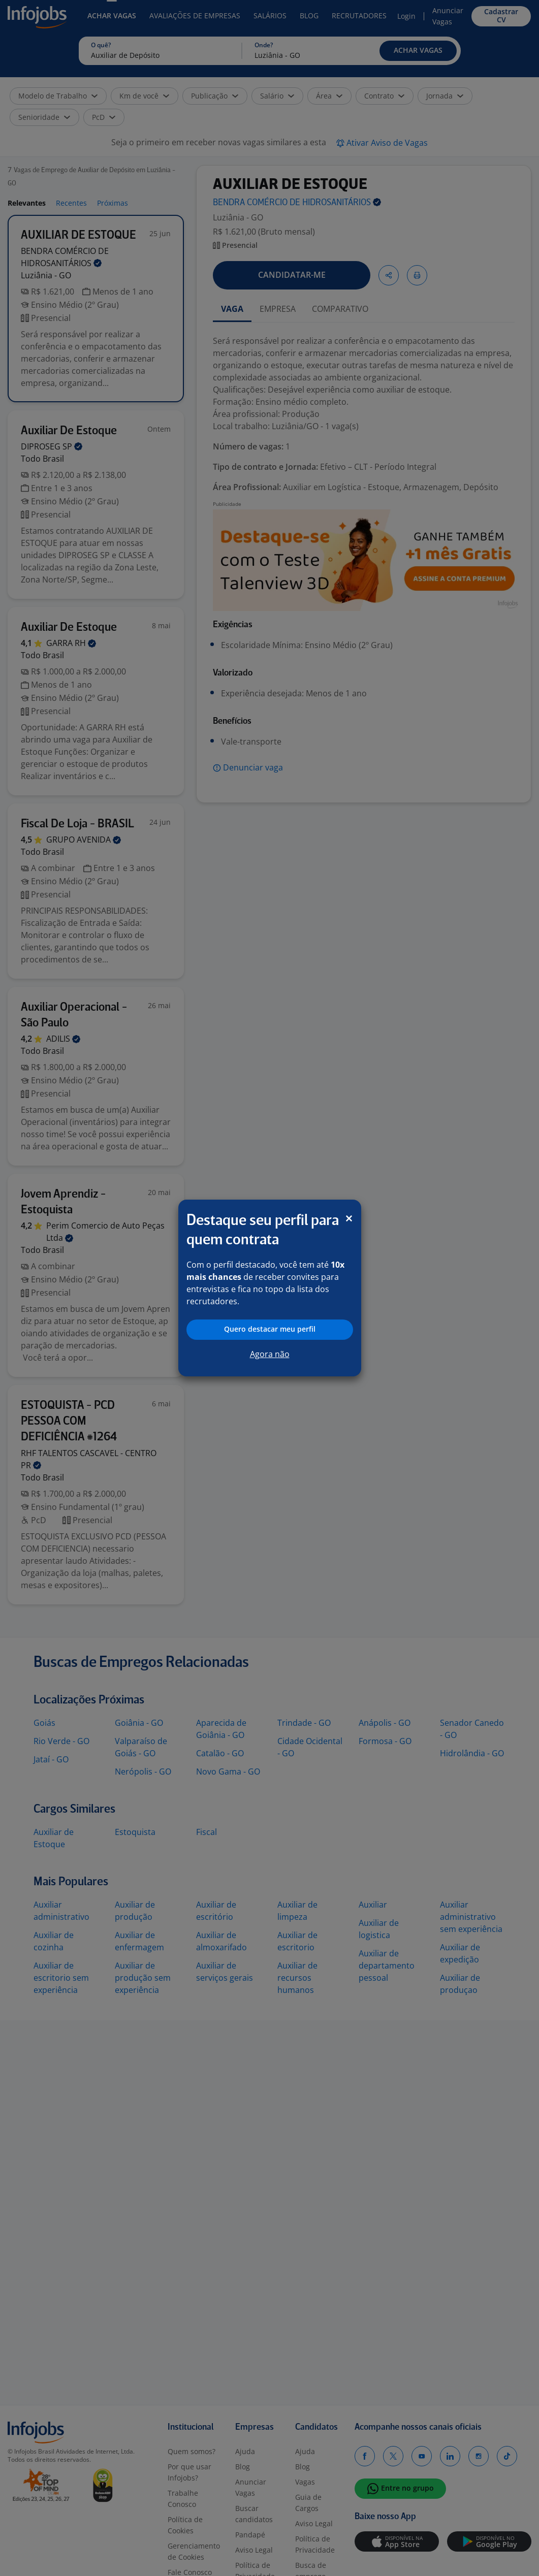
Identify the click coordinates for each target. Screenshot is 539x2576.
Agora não (270, 1354)
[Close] (349, 1218)
